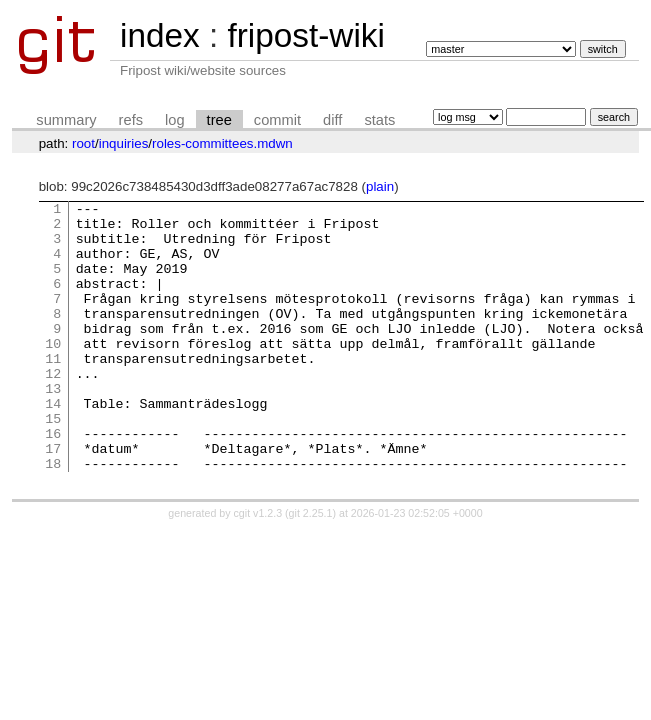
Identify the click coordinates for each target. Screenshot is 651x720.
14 (53, 445)
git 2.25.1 (311, 567)
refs (131, 120)
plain (380, 186)
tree (219, 120)
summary (66, 120)
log (175, 120)
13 (53, 427)
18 (53, 517)
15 (53, 463)
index (160, 35)
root (83, 143)
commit (277, 120)
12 (53, 409)
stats (379, 120)
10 (53, 373)
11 (53, 391)
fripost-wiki (305, 35)
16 (53, 481)
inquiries (124, 143)
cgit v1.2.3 (258, 567)
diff (332, 120)
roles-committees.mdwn (222, 143)
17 (53, 499)
